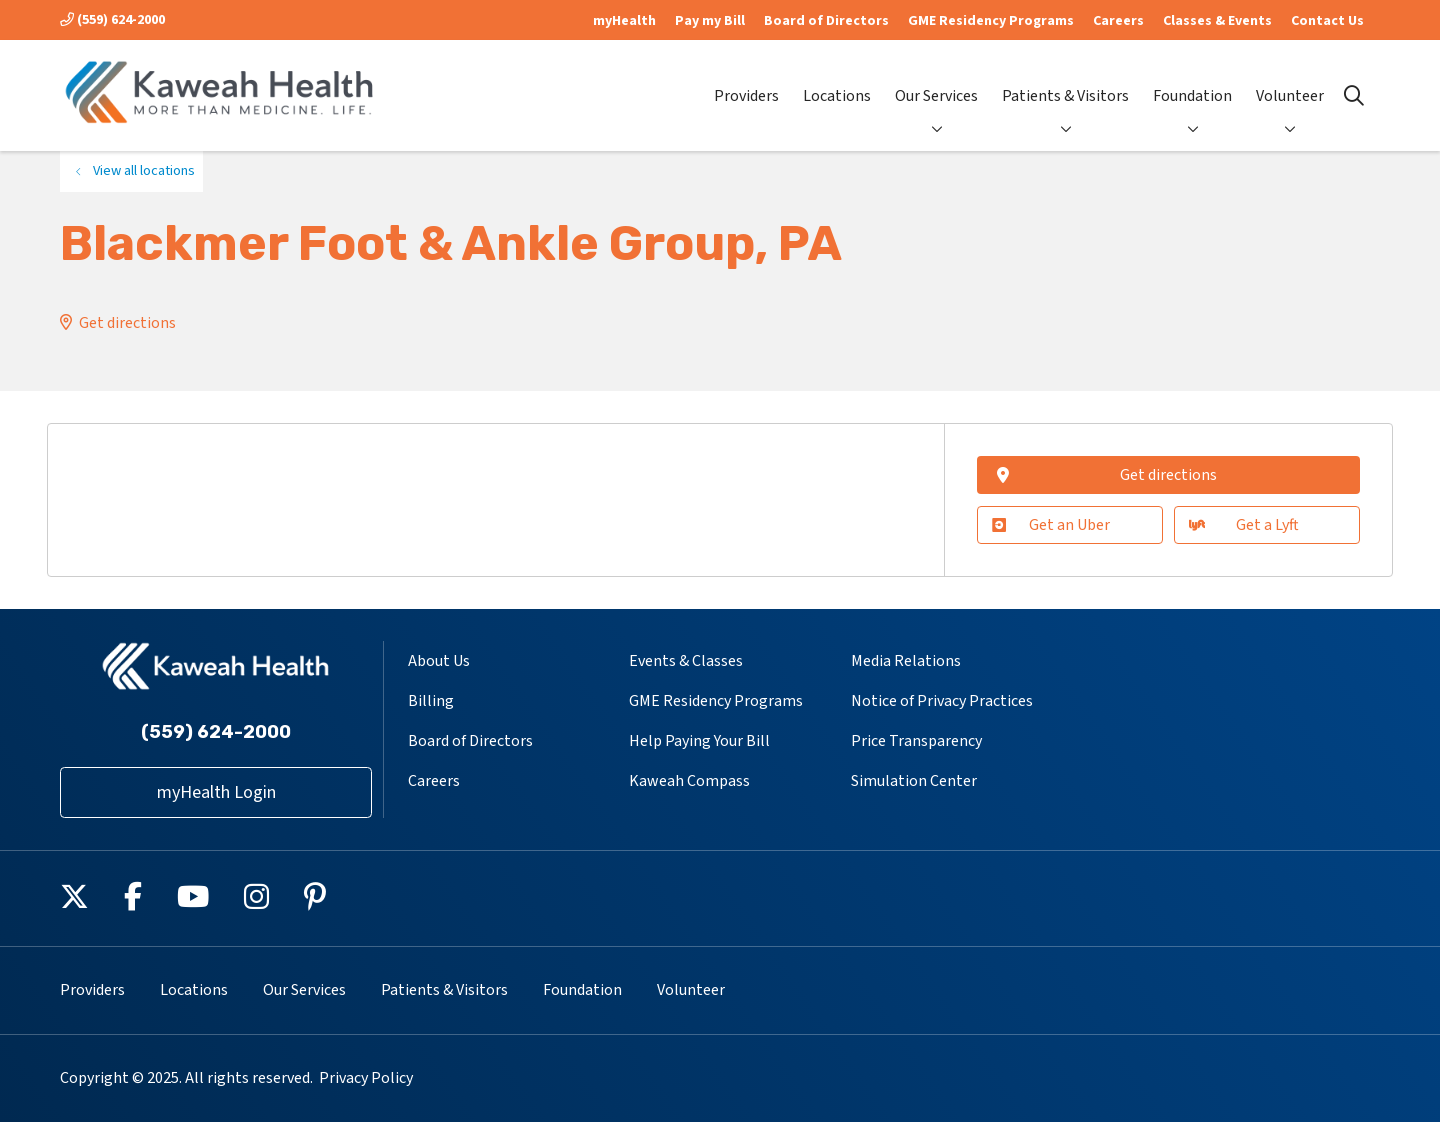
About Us (439, 661)
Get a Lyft (1243, 525)
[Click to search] (1354, 96)
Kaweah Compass (689, 781)
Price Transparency (916, 741)
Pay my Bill (710, 21)
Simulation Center (914, 781)
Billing (431, 701)
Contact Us (1327, 21)
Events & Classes (686, 661)
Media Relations (906, 661)
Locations (837, 79)
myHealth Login (216, 792)
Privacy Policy (366, 1078)
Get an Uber (1051, 525)
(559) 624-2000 (112, 20)
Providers (746, 79)
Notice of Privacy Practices (942, 701)
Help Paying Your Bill (699, 741)
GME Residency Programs (991, 21)
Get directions (127, 323)
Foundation (1192, 79)
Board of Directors (826, 21)
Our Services (936, 79)
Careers (1118, 21)
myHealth (624, 21)
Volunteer (1290, 79)
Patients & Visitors (1065, 79)
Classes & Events (1217, 21)
